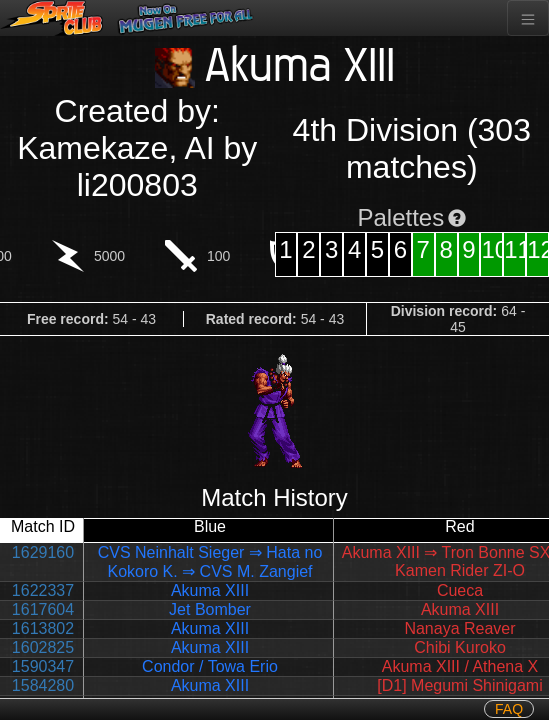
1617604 (43, 609)
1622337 (43, 590)
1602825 (43, 647)
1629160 (43, 552)
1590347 (43, 666)
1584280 (43, 685)
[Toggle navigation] (528, 18)
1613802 (43, 628)
